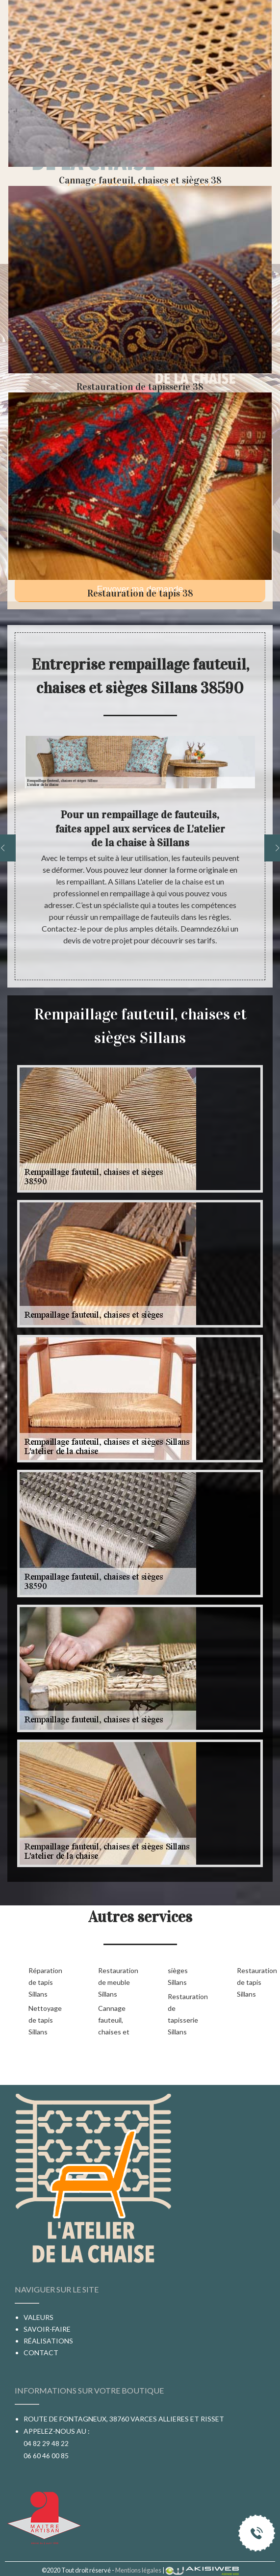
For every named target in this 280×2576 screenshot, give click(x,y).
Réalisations (48, 2341)
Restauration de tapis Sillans (256, 1982)
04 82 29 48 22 (46, 2443)
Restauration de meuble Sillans (117, 1982)
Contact (41, 2352)
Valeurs (38, 2317)
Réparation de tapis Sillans (45, 1982)
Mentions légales (138, 2570)
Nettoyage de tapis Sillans (45, 2020)
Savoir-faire (47, 2329)
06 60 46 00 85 (46, 2455)
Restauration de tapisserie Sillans (187, 2014)
